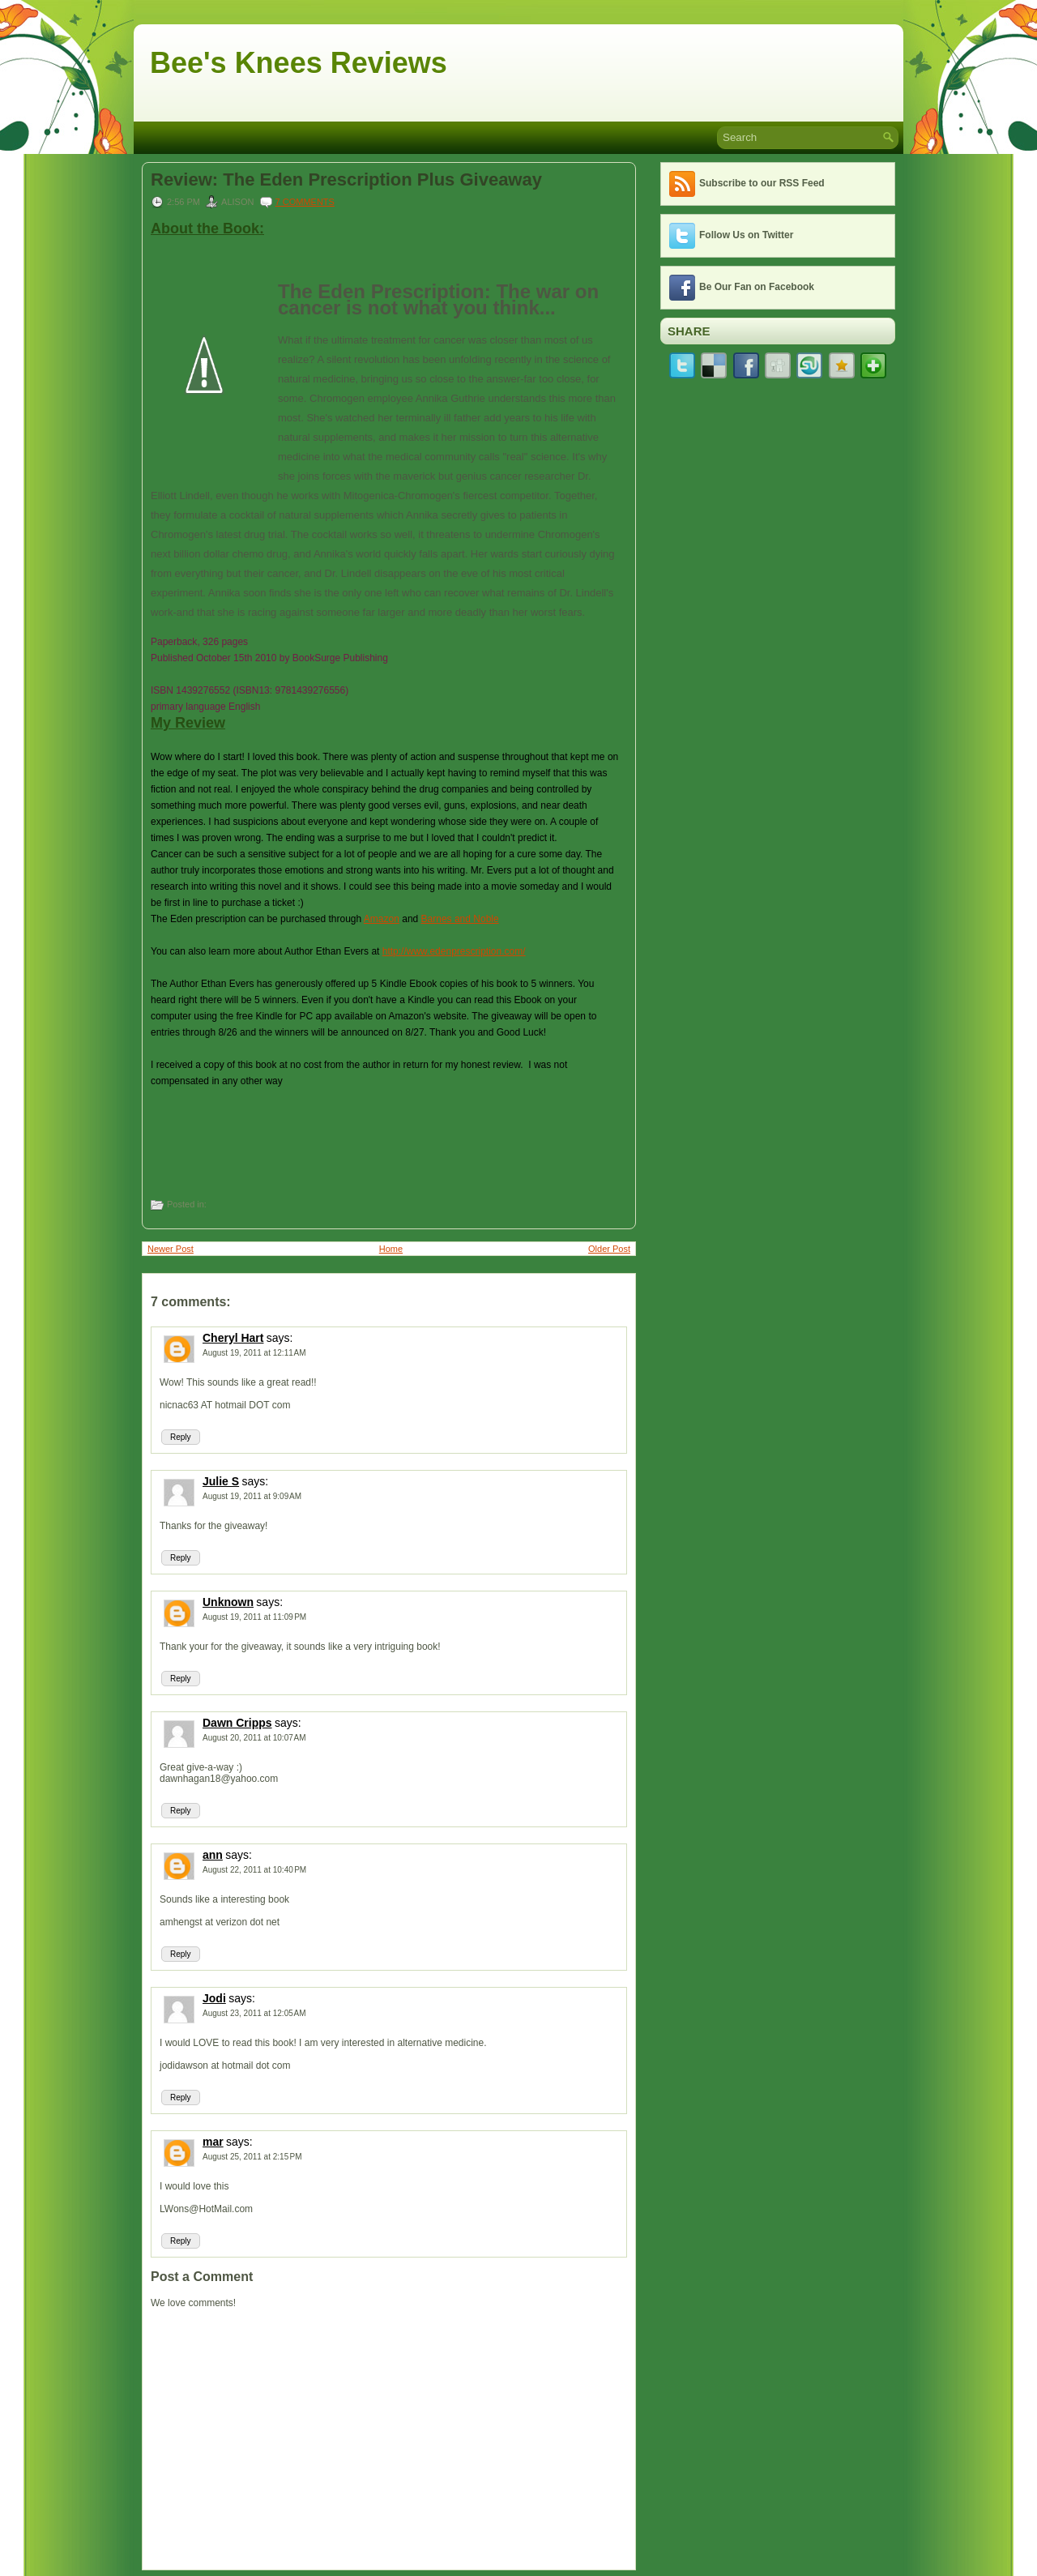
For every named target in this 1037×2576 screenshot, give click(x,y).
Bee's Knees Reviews (298, 62)
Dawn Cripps (237, 1722)
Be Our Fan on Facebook (756, 287)
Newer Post (170, 1249)
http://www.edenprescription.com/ (454, 951)
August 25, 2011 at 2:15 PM (252, 2156)
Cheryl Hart (233, 1337)
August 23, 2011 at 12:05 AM (254, 2013)
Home (391, 1249)
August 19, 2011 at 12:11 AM (254, 1352)
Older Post (609, 1249)
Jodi (214, 1998)
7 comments (305, 202)
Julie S (221, 1481)
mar (213, 2141)
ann (213, 1854)
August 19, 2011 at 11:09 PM (254, 1617)
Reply (180, 1437)
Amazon (381, 919)
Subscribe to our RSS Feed (762, 183)
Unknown (228, 1602)
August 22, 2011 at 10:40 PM (254, 1869)
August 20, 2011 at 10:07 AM (254, 1737)
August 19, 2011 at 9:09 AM (252, 1496)
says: (280, 1337)
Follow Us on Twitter (746, 235)
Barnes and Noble (460, 919)
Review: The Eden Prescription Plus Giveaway (346, 180)
